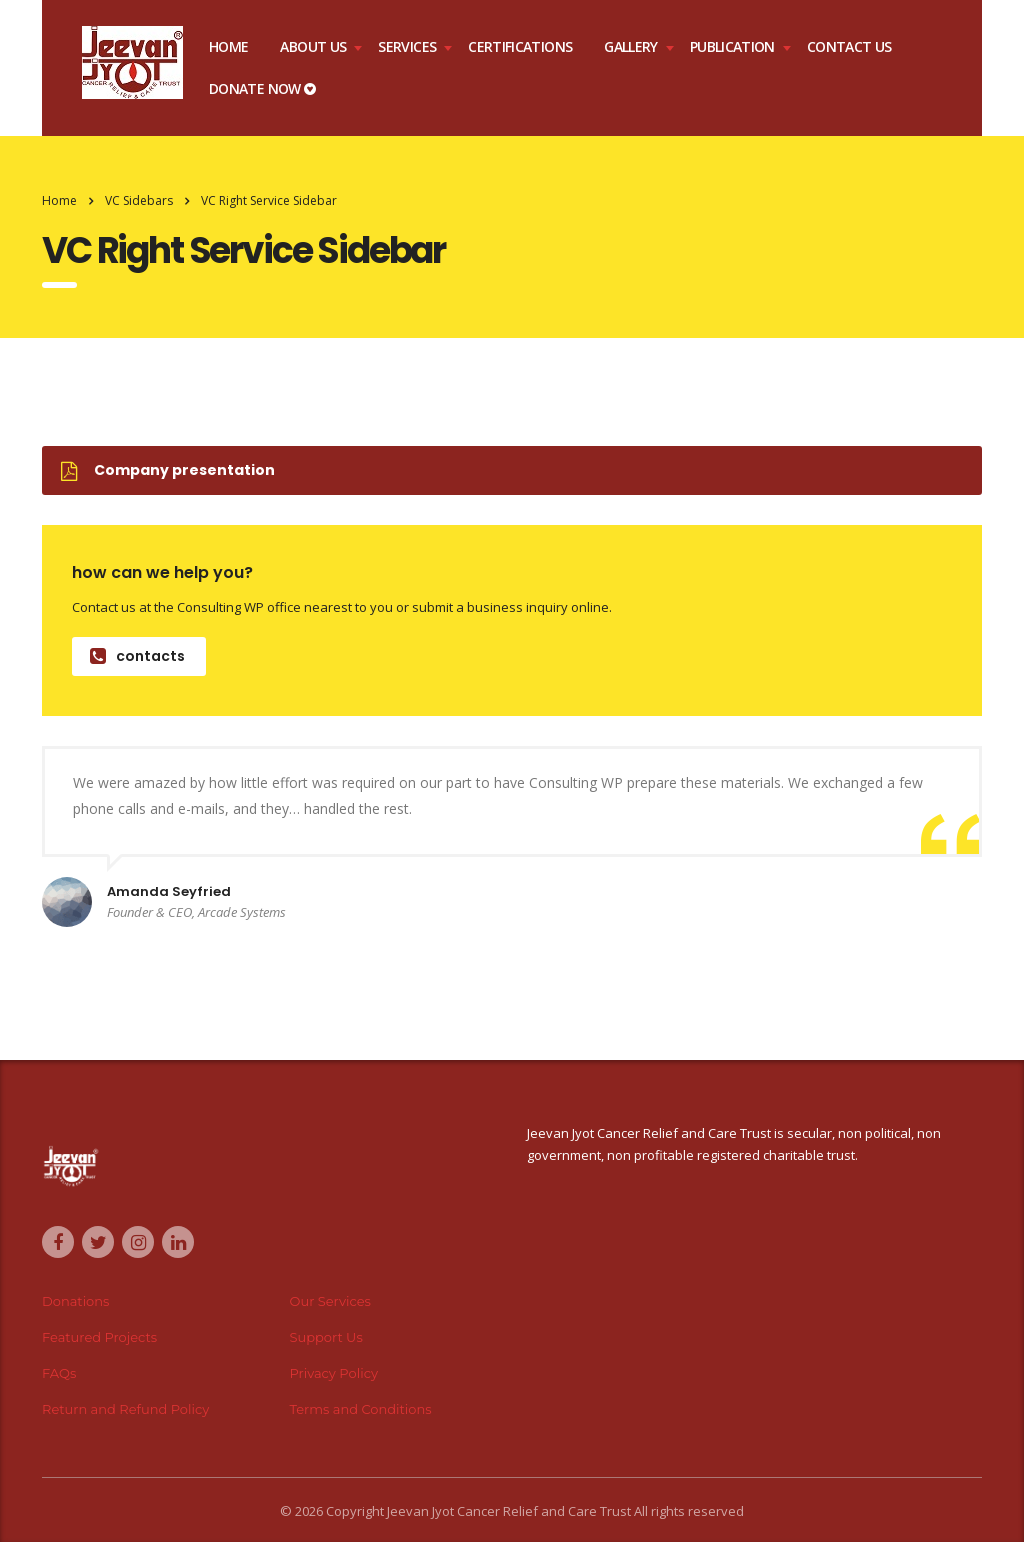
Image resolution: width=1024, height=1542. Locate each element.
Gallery (631, 46)
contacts (137, 656)
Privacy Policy (334, 1373)
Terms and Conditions (361, 1409)
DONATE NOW (262, 88)
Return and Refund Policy (125, 1409)
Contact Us (849, 46)
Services (407, 46)
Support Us (326, 1337)
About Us (313, 46)
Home (228, 46)
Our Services (330, 1301)
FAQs (59, 1373)
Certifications (520, 46)
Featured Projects (99, 1337)
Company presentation (168, 470)
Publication (732, 46)
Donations (75, 1301)
